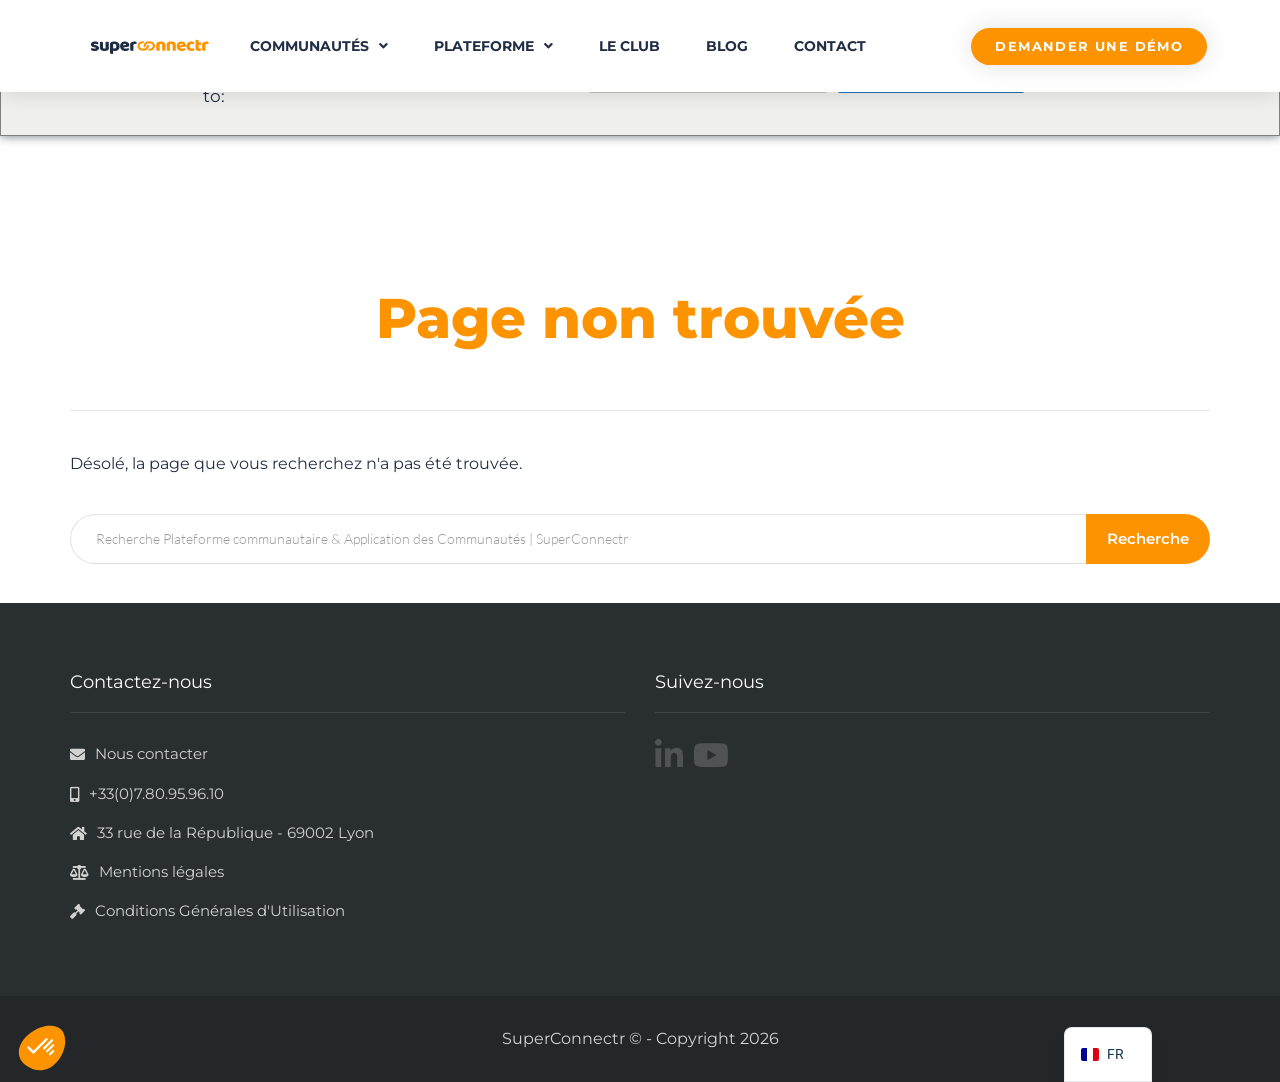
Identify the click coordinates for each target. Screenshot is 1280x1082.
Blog (727, 46)
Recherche (1149, 538)
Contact (830, 46)
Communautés (319, 46)
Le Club (629, 46)
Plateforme (493, 46)
